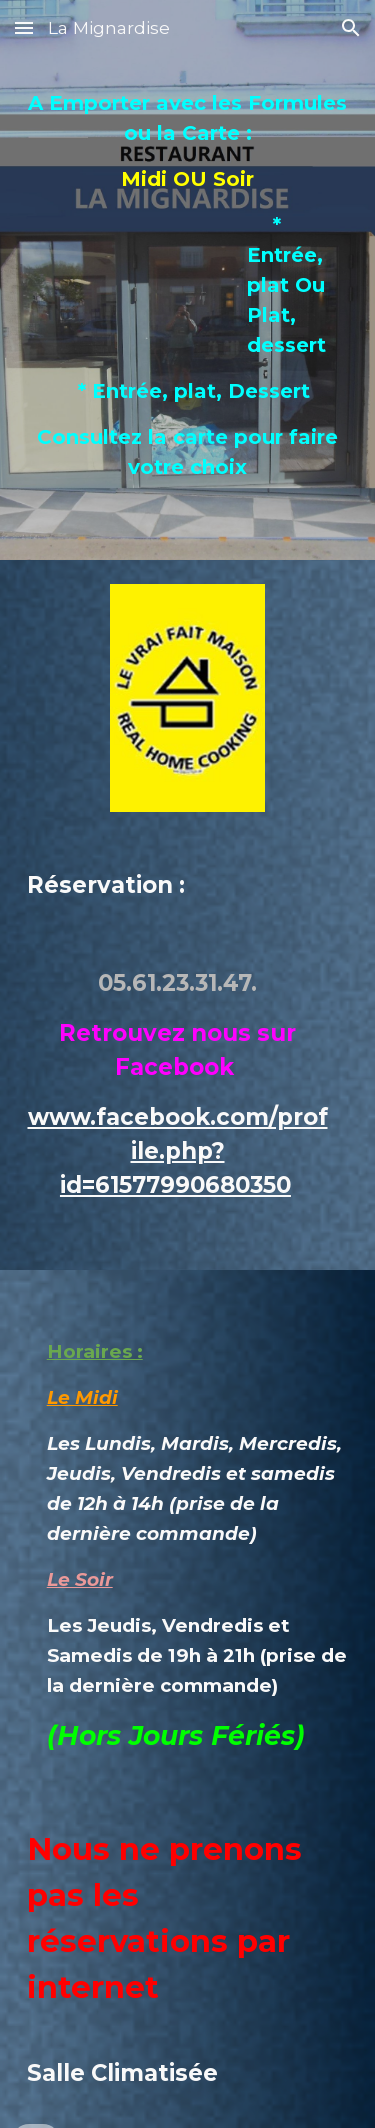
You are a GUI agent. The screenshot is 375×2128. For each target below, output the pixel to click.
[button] (24, 27)
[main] (188, 308)
